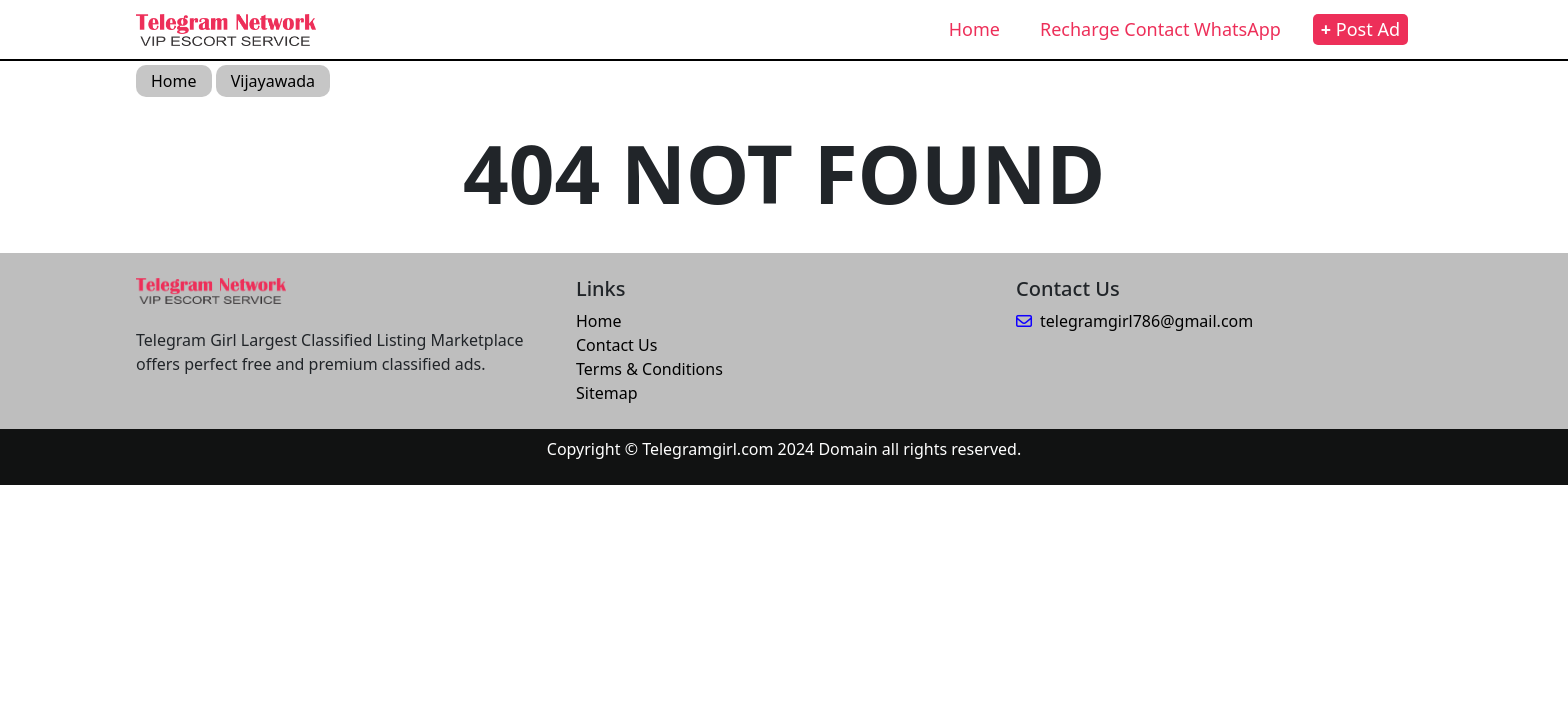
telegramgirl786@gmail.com (1134, 321)
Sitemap (607, 393)
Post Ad (1360, 29)
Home (974, 29)
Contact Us (616, 345)
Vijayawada (273, 81)
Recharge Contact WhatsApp (1160, 29)
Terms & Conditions (649, 369)
